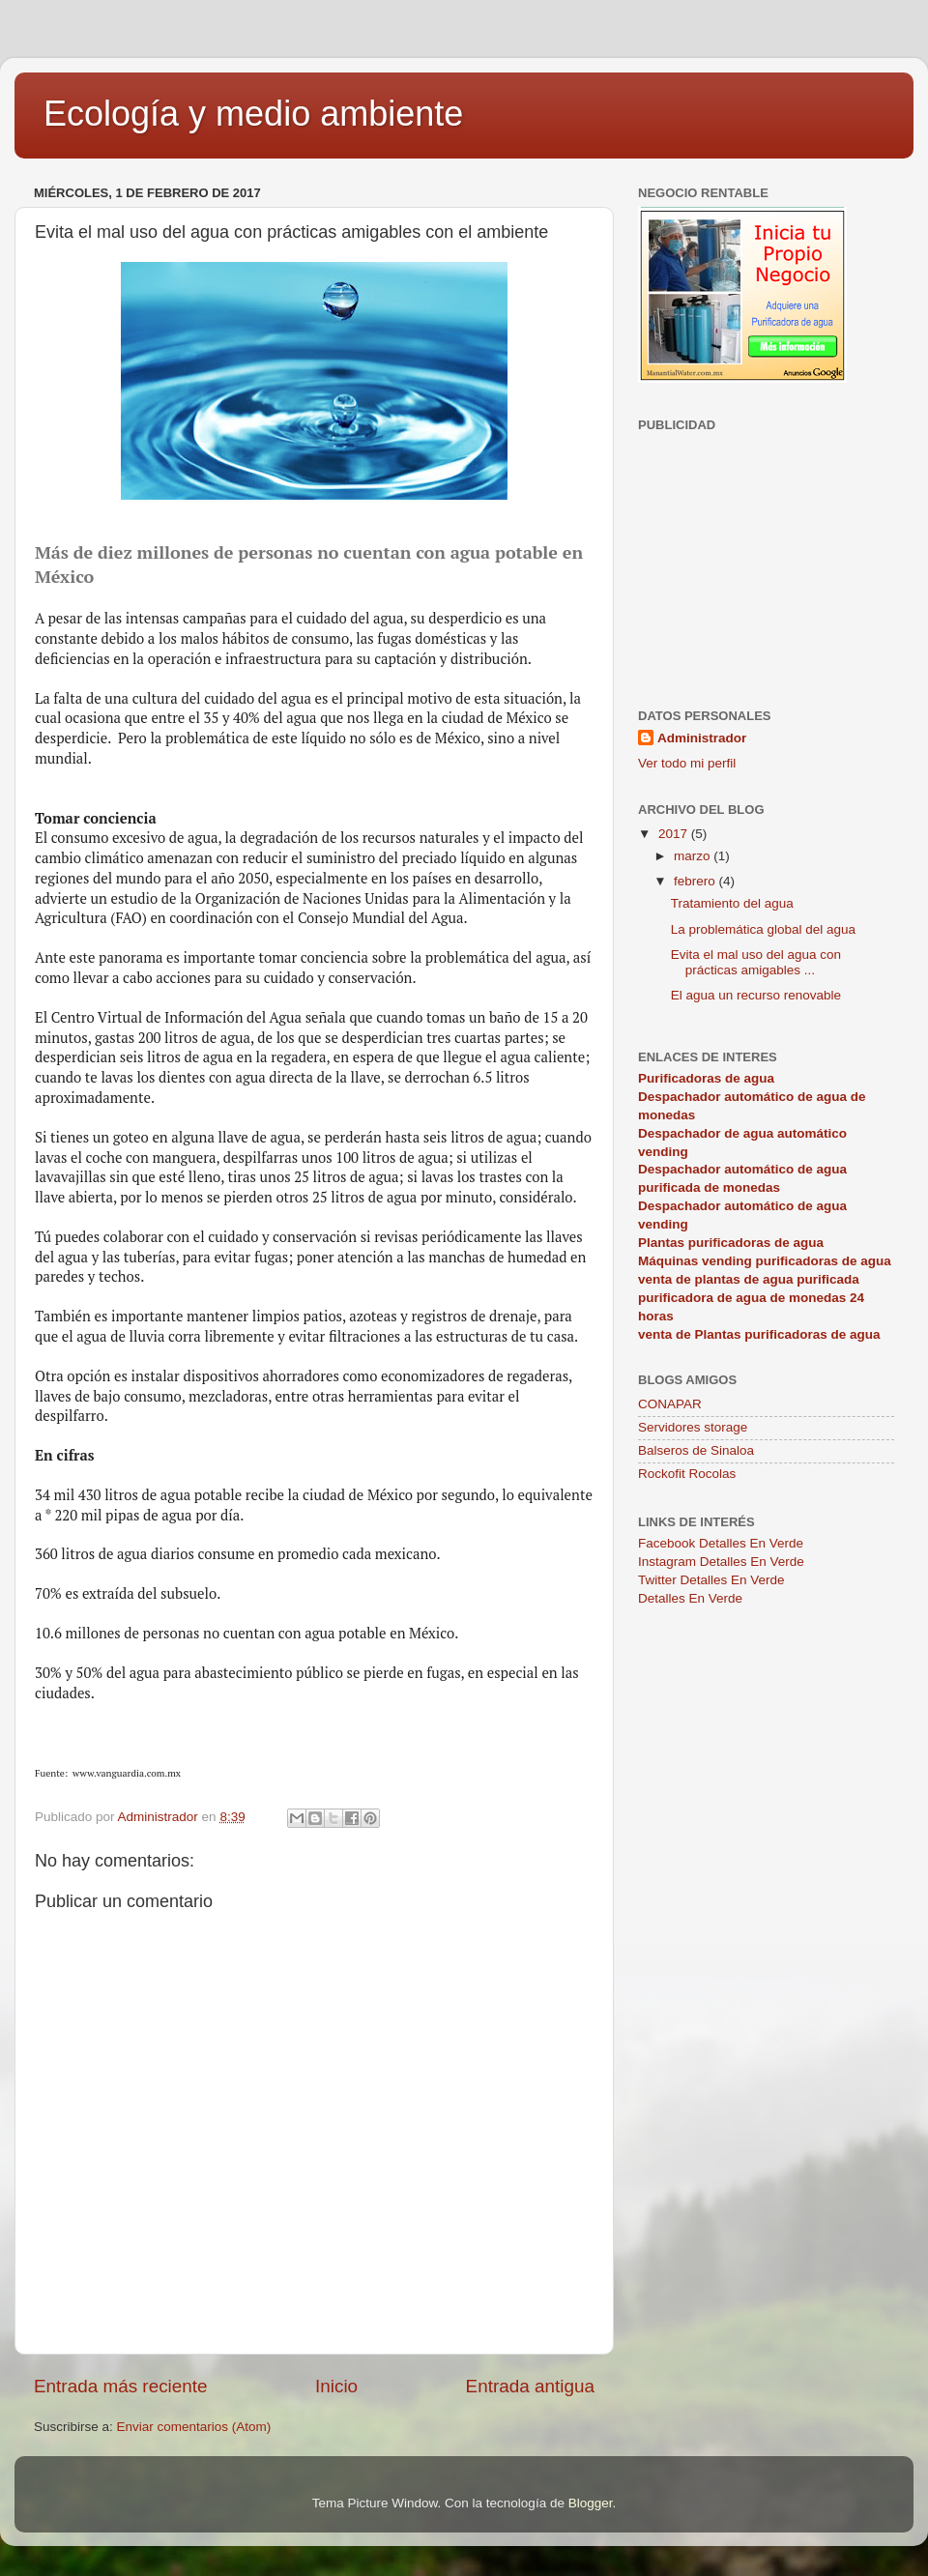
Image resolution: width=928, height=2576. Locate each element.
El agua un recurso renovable (756, 995)
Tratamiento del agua (732, 903)
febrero (696, 881)
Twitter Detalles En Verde (711, 1580)
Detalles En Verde (690, 1598)
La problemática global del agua (763, 929)
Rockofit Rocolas (687, 1473)
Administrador (701, 738)
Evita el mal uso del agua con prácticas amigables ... (756, 962)
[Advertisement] (766, 559)
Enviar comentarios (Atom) (194, 2426)
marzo (693, 856)
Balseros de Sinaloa (696, 1450)
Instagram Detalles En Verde (721, 1561)
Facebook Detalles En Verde (720, 1543)
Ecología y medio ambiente (253, 113)
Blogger (590, 2503)
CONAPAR (670, 1404)
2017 (674, 833)
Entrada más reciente (121, 2386)
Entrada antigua (530, 2386)
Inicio (336, 2386)
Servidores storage (692, 1427)
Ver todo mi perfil (687, 763)
